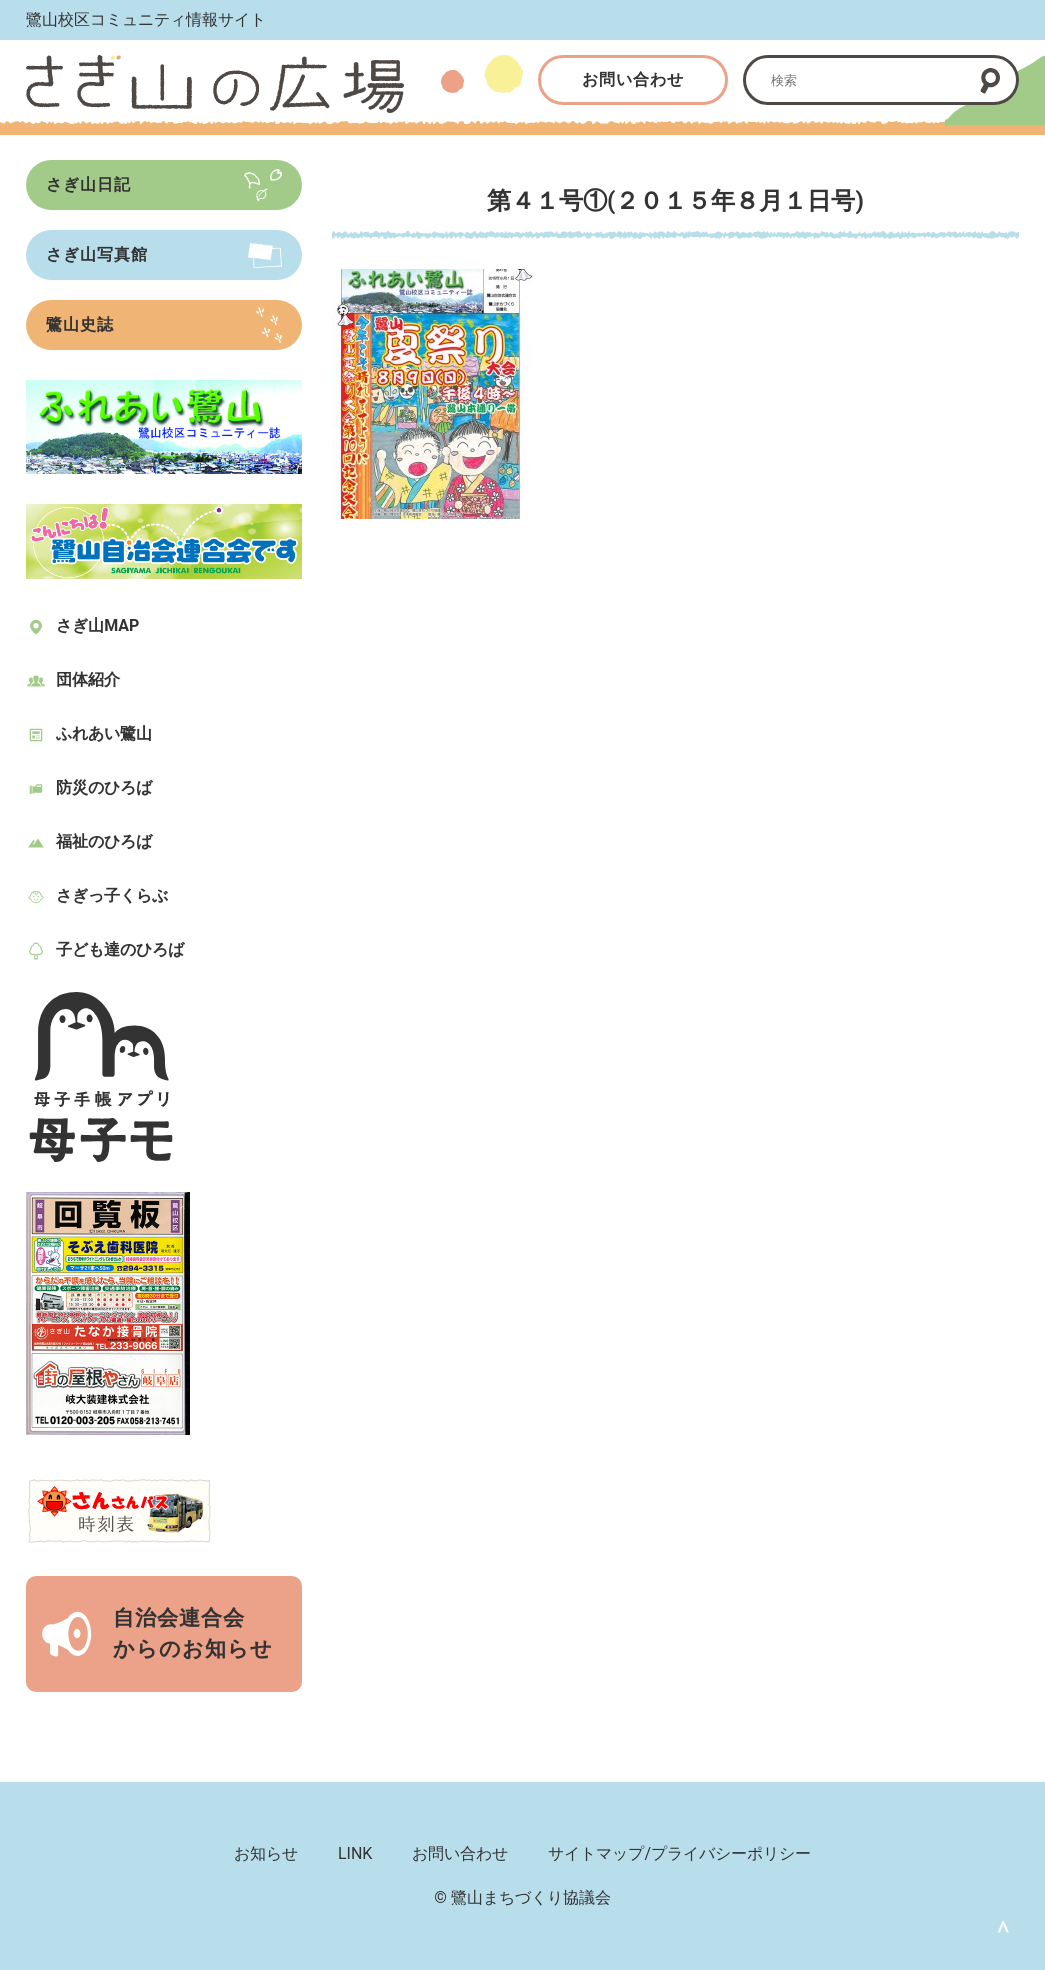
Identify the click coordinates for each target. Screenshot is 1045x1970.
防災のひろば (104, 787)
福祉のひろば (104, 841)
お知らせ (266, 1853)
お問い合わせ (633, 79)
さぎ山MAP (97, 625)
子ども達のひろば (120, 949)
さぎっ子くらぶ (112, 895)
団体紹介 (88, 679)
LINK (355, 1853)
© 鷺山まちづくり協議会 (522, 1897)
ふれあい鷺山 (104, 733)
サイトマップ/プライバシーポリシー (679, 1853)
